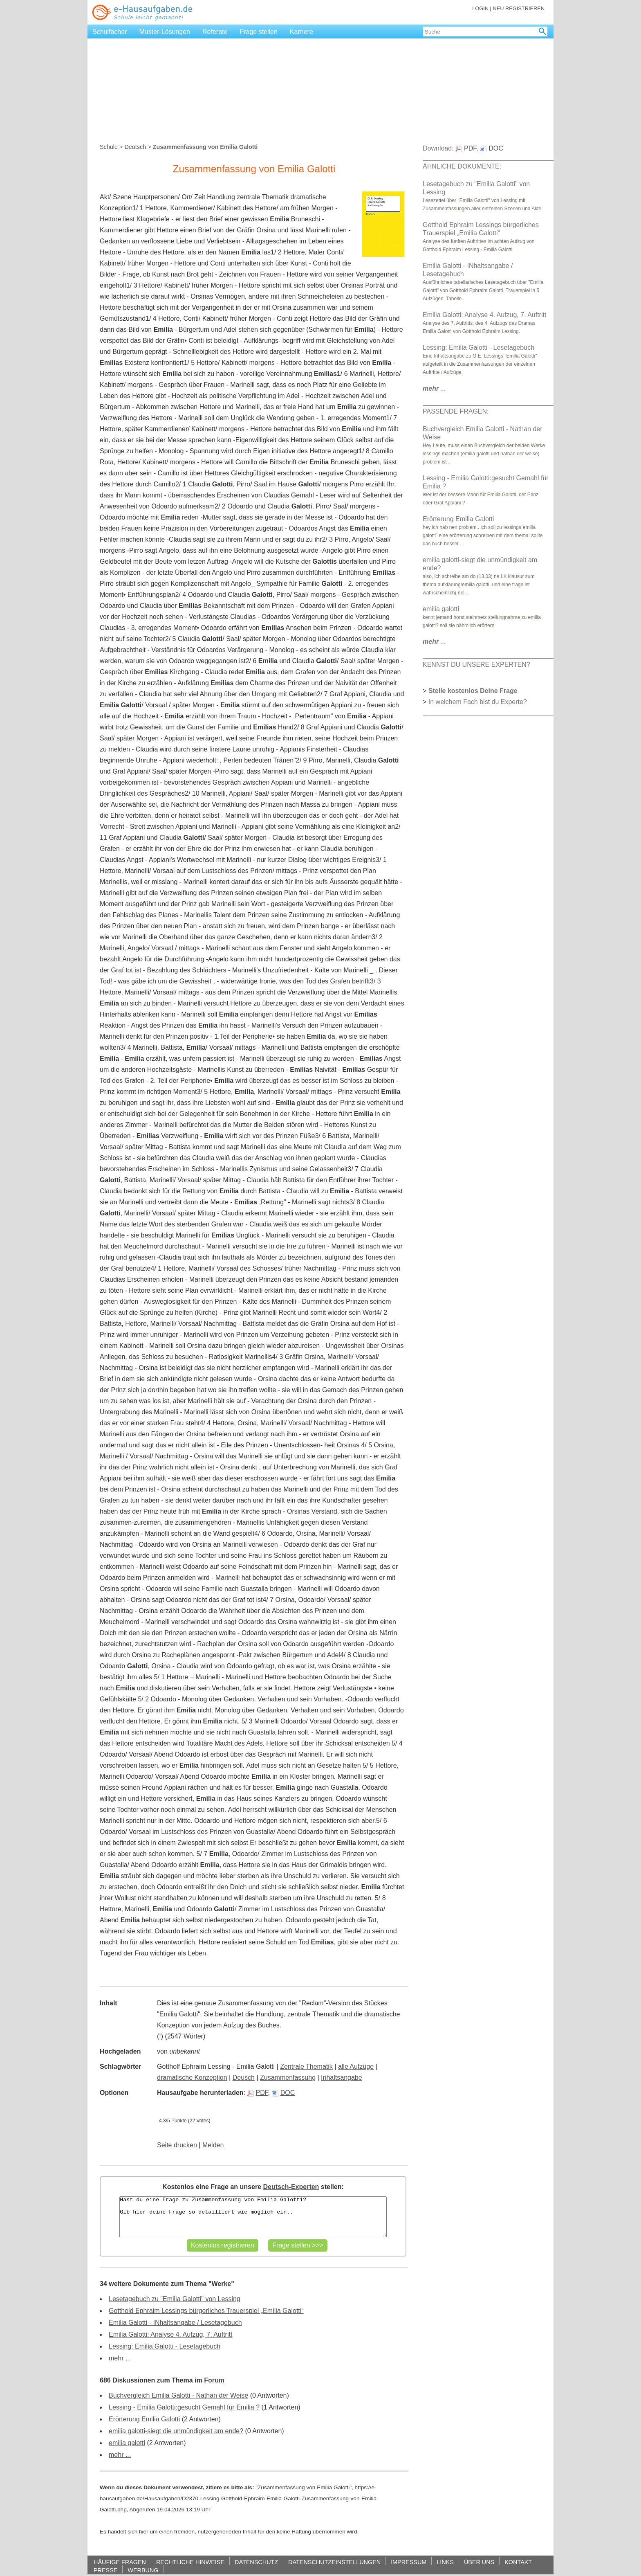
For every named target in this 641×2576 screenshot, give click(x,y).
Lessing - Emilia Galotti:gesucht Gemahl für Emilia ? (184, 2407)
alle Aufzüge (356, 2066)
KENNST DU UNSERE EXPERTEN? (476, 664)
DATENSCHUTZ (256, 2562)
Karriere (301, 31)
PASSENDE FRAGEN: (456, 411)
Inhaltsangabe (341, 2077)
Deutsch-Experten (291, 2186)
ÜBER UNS (479, 2562)
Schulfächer (109, 31)
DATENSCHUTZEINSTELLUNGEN (334, 2562)
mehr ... (120, 2358)
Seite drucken (177, 2145)
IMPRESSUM (408, 2562)
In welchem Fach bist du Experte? (477, 701)
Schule (109, 147)
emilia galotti (127, 2442)
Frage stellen (259, 31)
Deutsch (135, 147)
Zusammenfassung (288, 2077)
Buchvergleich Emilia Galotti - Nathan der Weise (178, 2395)
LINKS (445, 2562)
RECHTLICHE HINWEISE (190, 2562)
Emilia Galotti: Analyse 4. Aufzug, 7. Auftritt (170, 2334)
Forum (214, 2380)
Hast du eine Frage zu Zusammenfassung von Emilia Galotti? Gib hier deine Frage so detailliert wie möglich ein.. (252, 2216)
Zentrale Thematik (306, 2066)
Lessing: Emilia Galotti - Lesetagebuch (164, 2346)
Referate (214, 31)
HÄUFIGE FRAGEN (120, 2562)
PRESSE (105, 2570)
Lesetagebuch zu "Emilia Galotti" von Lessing (174, 2298)
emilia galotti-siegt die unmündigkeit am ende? (176, 2431)
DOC (283, 2092)
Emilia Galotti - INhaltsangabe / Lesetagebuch (175, 2322)
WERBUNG (143, 2570)
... (434, 388)
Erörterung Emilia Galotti (144, 2419)
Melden (213, 2145)
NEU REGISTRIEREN (519, 8)
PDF (257, 2092)
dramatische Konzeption (192, 2077)
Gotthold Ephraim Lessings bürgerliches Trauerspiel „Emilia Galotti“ (206, 2310)
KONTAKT (518, 2562)
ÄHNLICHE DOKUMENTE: (462, 166)
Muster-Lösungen (165, 31)
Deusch (244, 2077)
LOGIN (480, 8)
